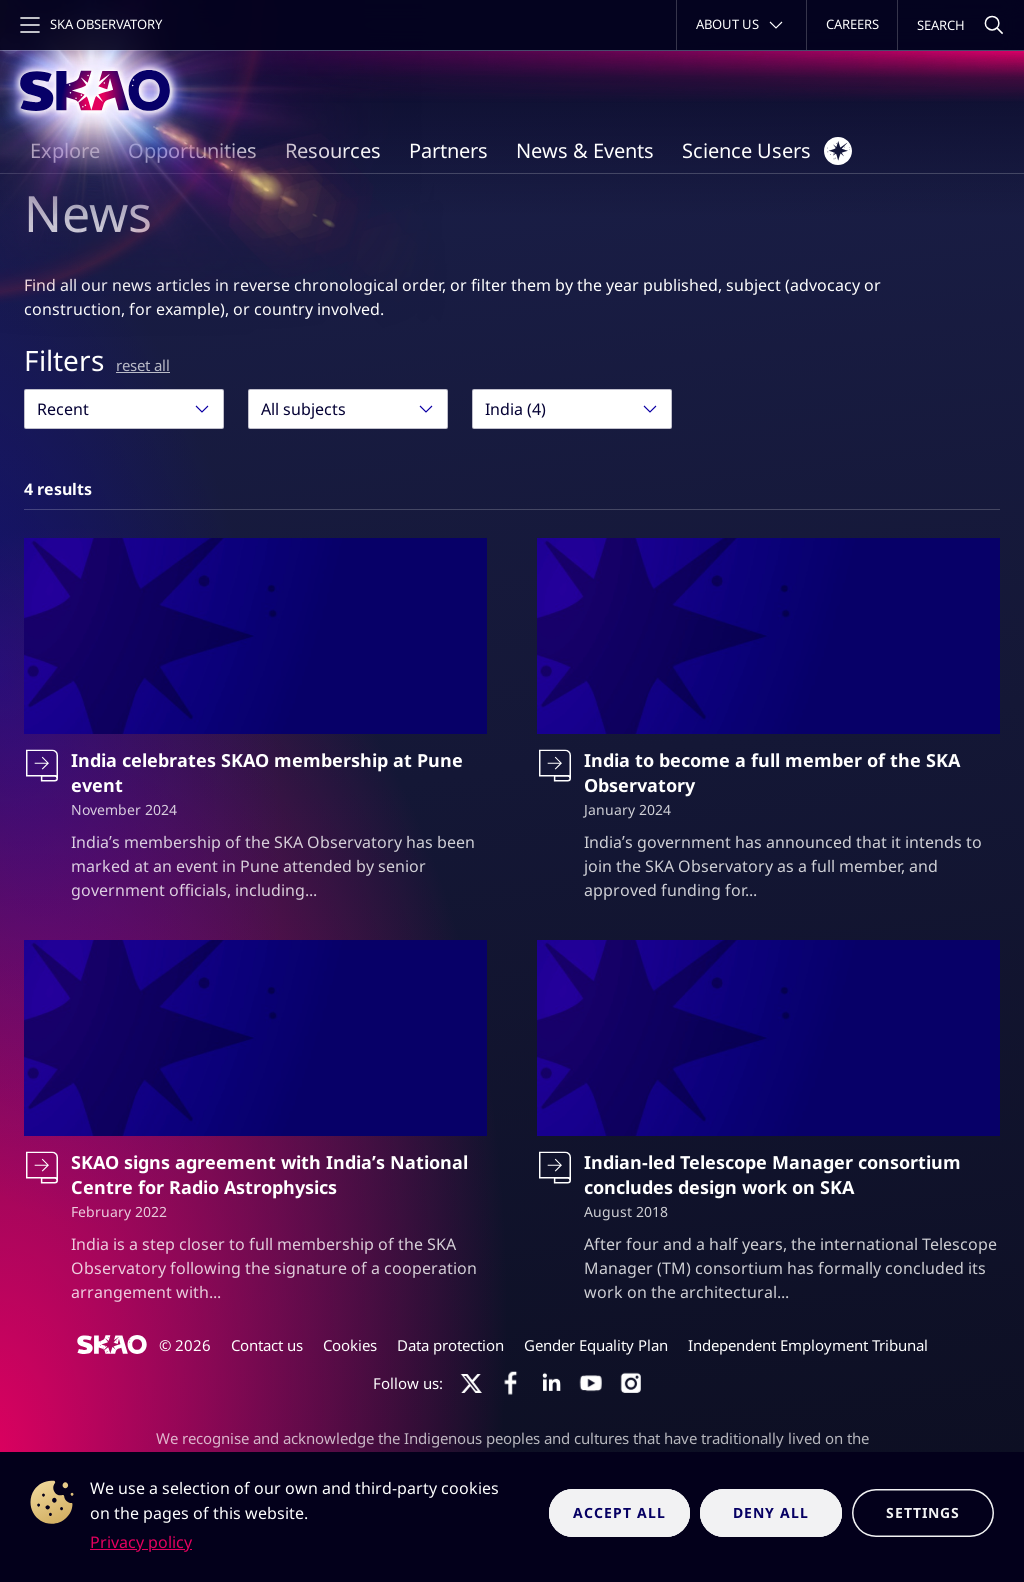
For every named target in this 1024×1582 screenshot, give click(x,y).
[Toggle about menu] (741, 25)
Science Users (767, 151)
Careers (852, 24)
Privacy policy (141, 1542)
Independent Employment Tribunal (808, 1345)
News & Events (585, 150)
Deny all (771, 1512)
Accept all (619, 1512)
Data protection (450, 1345)
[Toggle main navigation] (89, 25)
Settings (923, 1512)
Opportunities (192, 150)
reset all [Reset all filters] (143, 365)
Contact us (267, 1345)
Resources (333, 150)
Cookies (350, 1345)
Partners (448, 150)
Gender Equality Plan (596, 1345)
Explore (65, 150)
